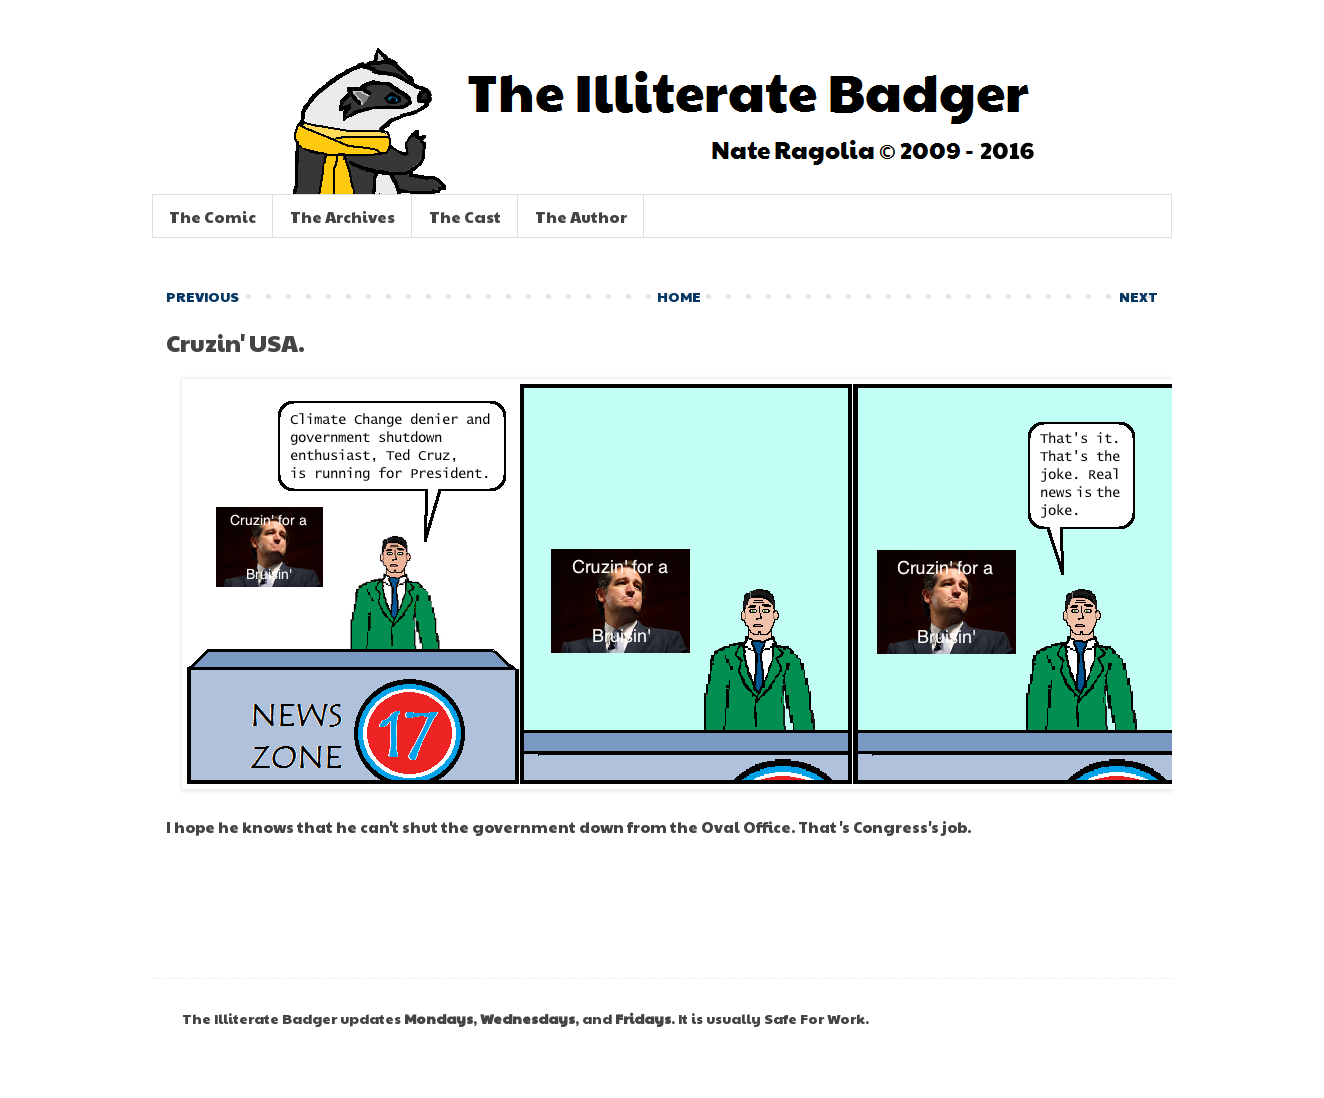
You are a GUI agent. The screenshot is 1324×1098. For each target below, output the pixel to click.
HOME (679, 296)
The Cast (465, 216)
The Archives (342, 216)
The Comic (212, 216)
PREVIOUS (202, 296)
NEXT (1138, 296)
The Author (581, 216)
